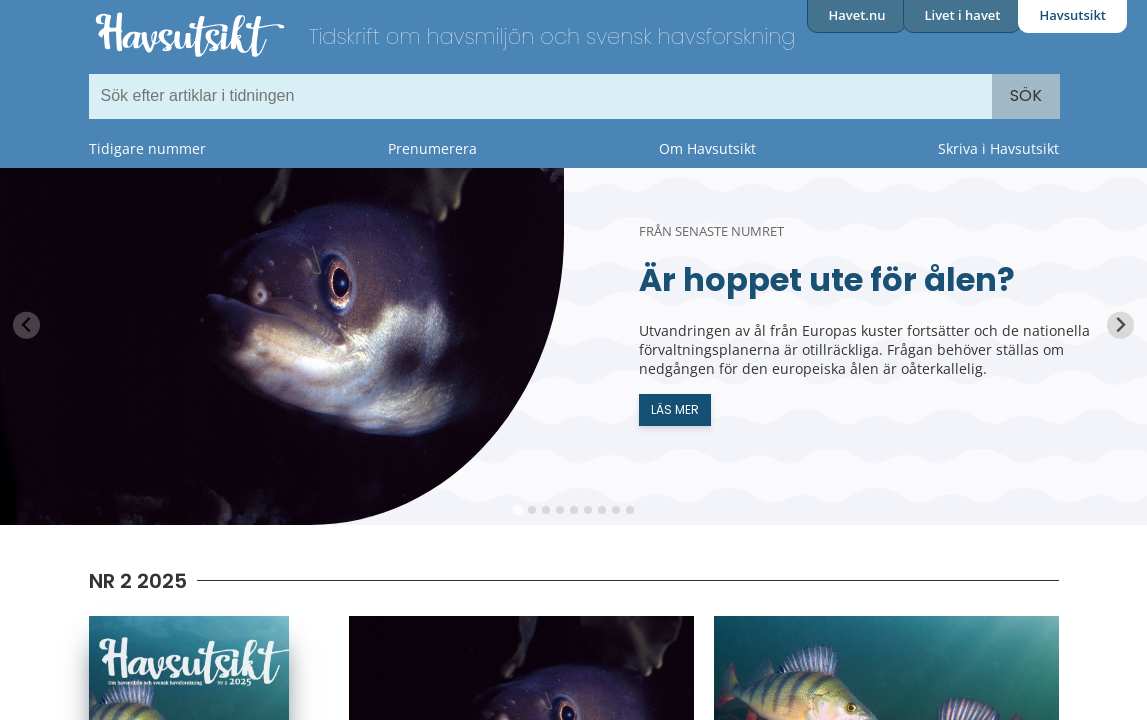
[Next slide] (1120, 325)
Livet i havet (962, 15)
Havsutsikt (1072, 15)
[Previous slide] (26, 325)
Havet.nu (856, 15)
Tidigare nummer (147, 148)
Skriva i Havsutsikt (998, 148)
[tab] (517, 509)
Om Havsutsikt (707, 148)
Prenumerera (432, 148)
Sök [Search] (1026, 95)
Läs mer (675, 409)
